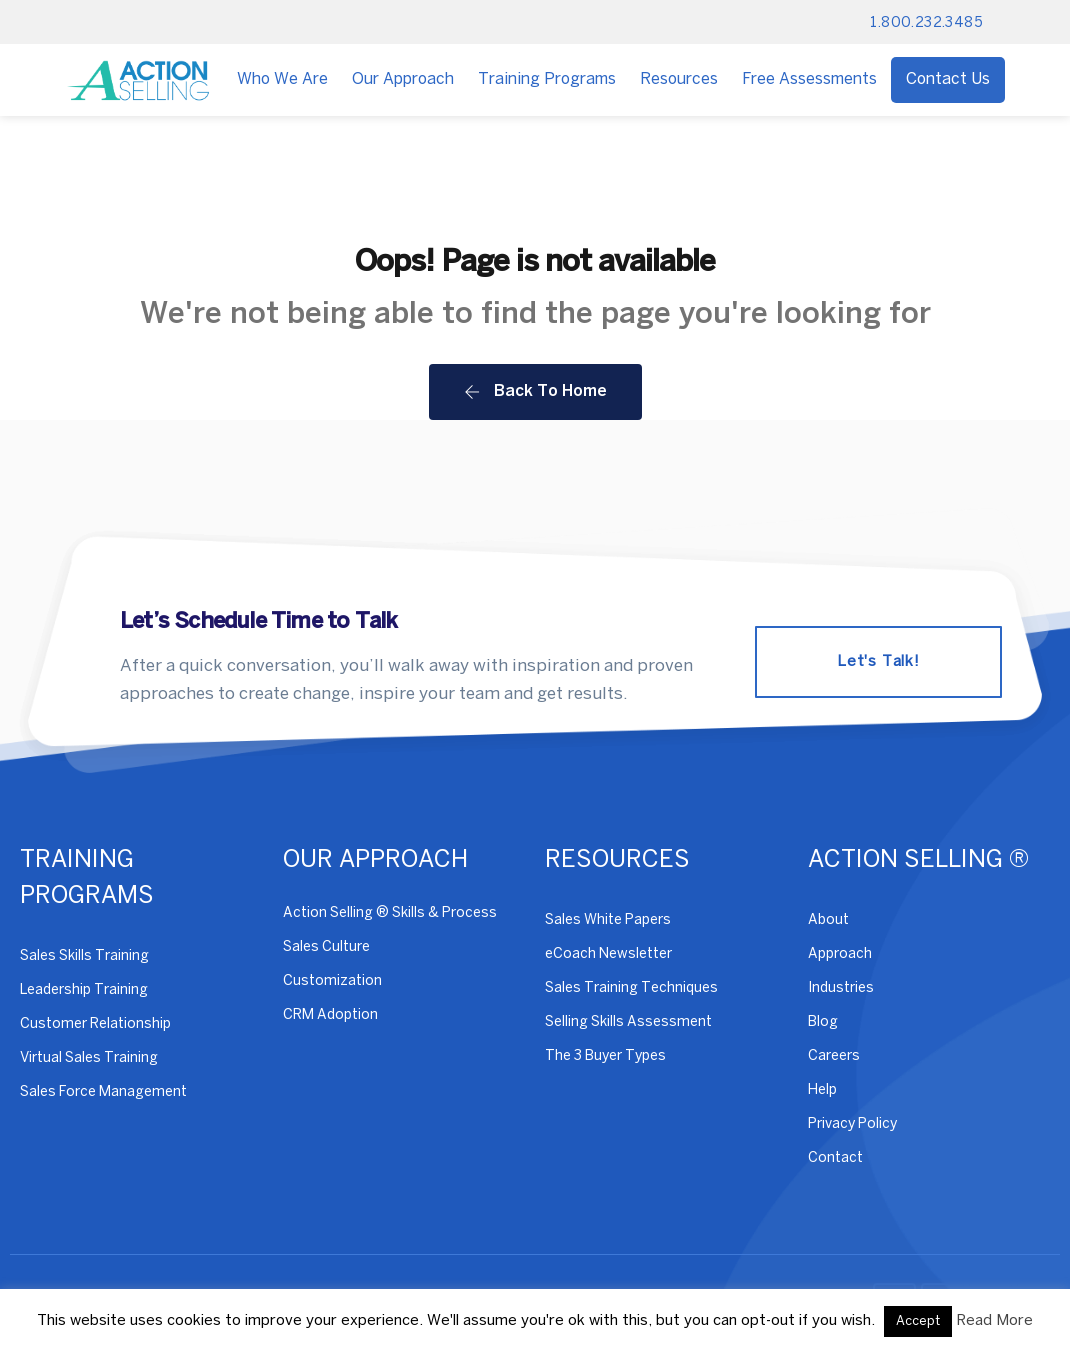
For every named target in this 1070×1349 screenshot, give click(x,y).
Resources (679, 79)
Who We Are (282, 79)
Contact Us (948, 79)
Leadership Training (84, 990)
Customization (332, 981)
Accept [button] (918, 1321)
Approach (840, 954)
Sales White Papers (608, 920)
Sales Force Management (103, 1092)
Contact (835, 1158)
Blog (823, 1022)
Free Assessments (809, 79)
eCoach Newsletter (608, 954)
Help (822, 1090)
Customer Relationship (95, 1024)
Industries (841, 988)
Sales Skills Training (84, 956)
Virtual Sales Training (89, 1058)
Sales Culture (326, 947)
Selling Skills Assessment (628, 1022)
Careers (834, 1056)
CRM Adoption (330, 1015)
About (828, 920)
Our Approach (403, 79)
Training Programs (547, 79)
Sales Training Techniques (631, 988)
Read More (994, 1321)
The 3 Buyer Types (605, 1056)
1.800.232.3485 (926, 23)
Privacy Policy (852, 1124)
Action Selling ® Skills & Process (390, 913)
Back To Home (535, 392)
